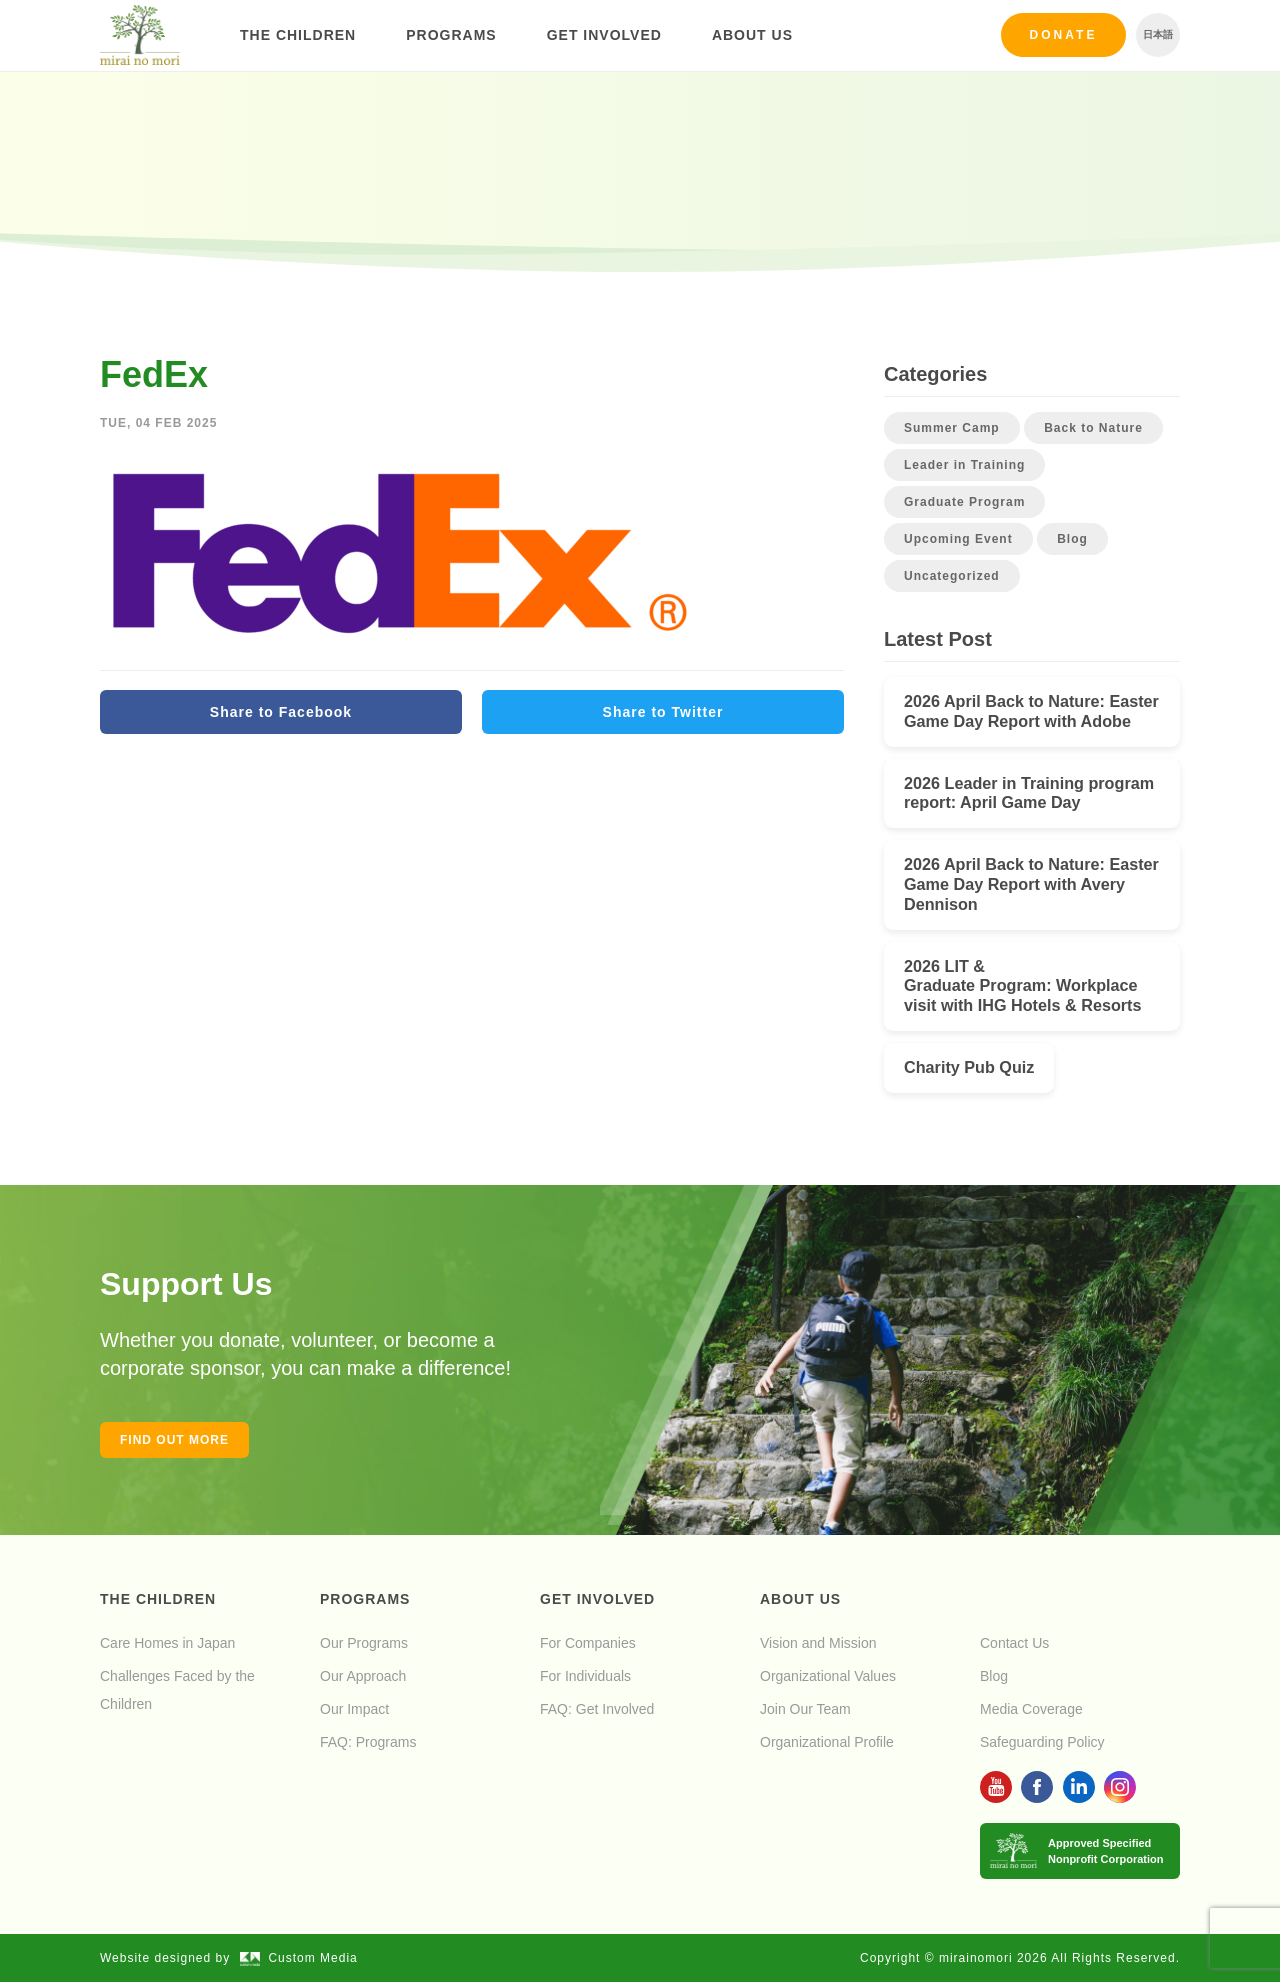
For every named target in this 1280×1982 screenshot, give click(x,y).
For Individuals (585, 1676)
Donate (1064, 35)
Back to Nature (1093, 428)
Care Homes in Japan (167, 1643)
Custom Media (299, 1958)
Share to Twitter (663, 712)
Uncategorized (952, 576)
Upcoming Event (958, 539)
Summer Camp (952, 428)
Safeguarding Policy (1042, 1742)
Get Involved (604, 35)
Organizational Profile (827, 1742)
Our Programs (364, 1643)
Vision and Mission (818, 1643)
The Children (298, 35)
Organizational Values (828, 1676)
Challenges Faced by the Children (177, 1690)
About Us (752, 35)
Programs (451, 35)
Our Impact (354, 1709)
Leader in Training (964, 465)
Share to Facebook (281, 712)
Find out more (174, 1440)
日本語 (1158, 34)
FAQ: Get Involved (597, 1709)
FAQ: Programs (368, 1742)
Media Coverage (1031, 1709)
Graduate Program (964, 502)
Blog (1072, 539)
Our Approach (363, 1676)
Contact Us (1014, 1643)
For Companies (588, 1643)
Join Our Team (805, 1709)
